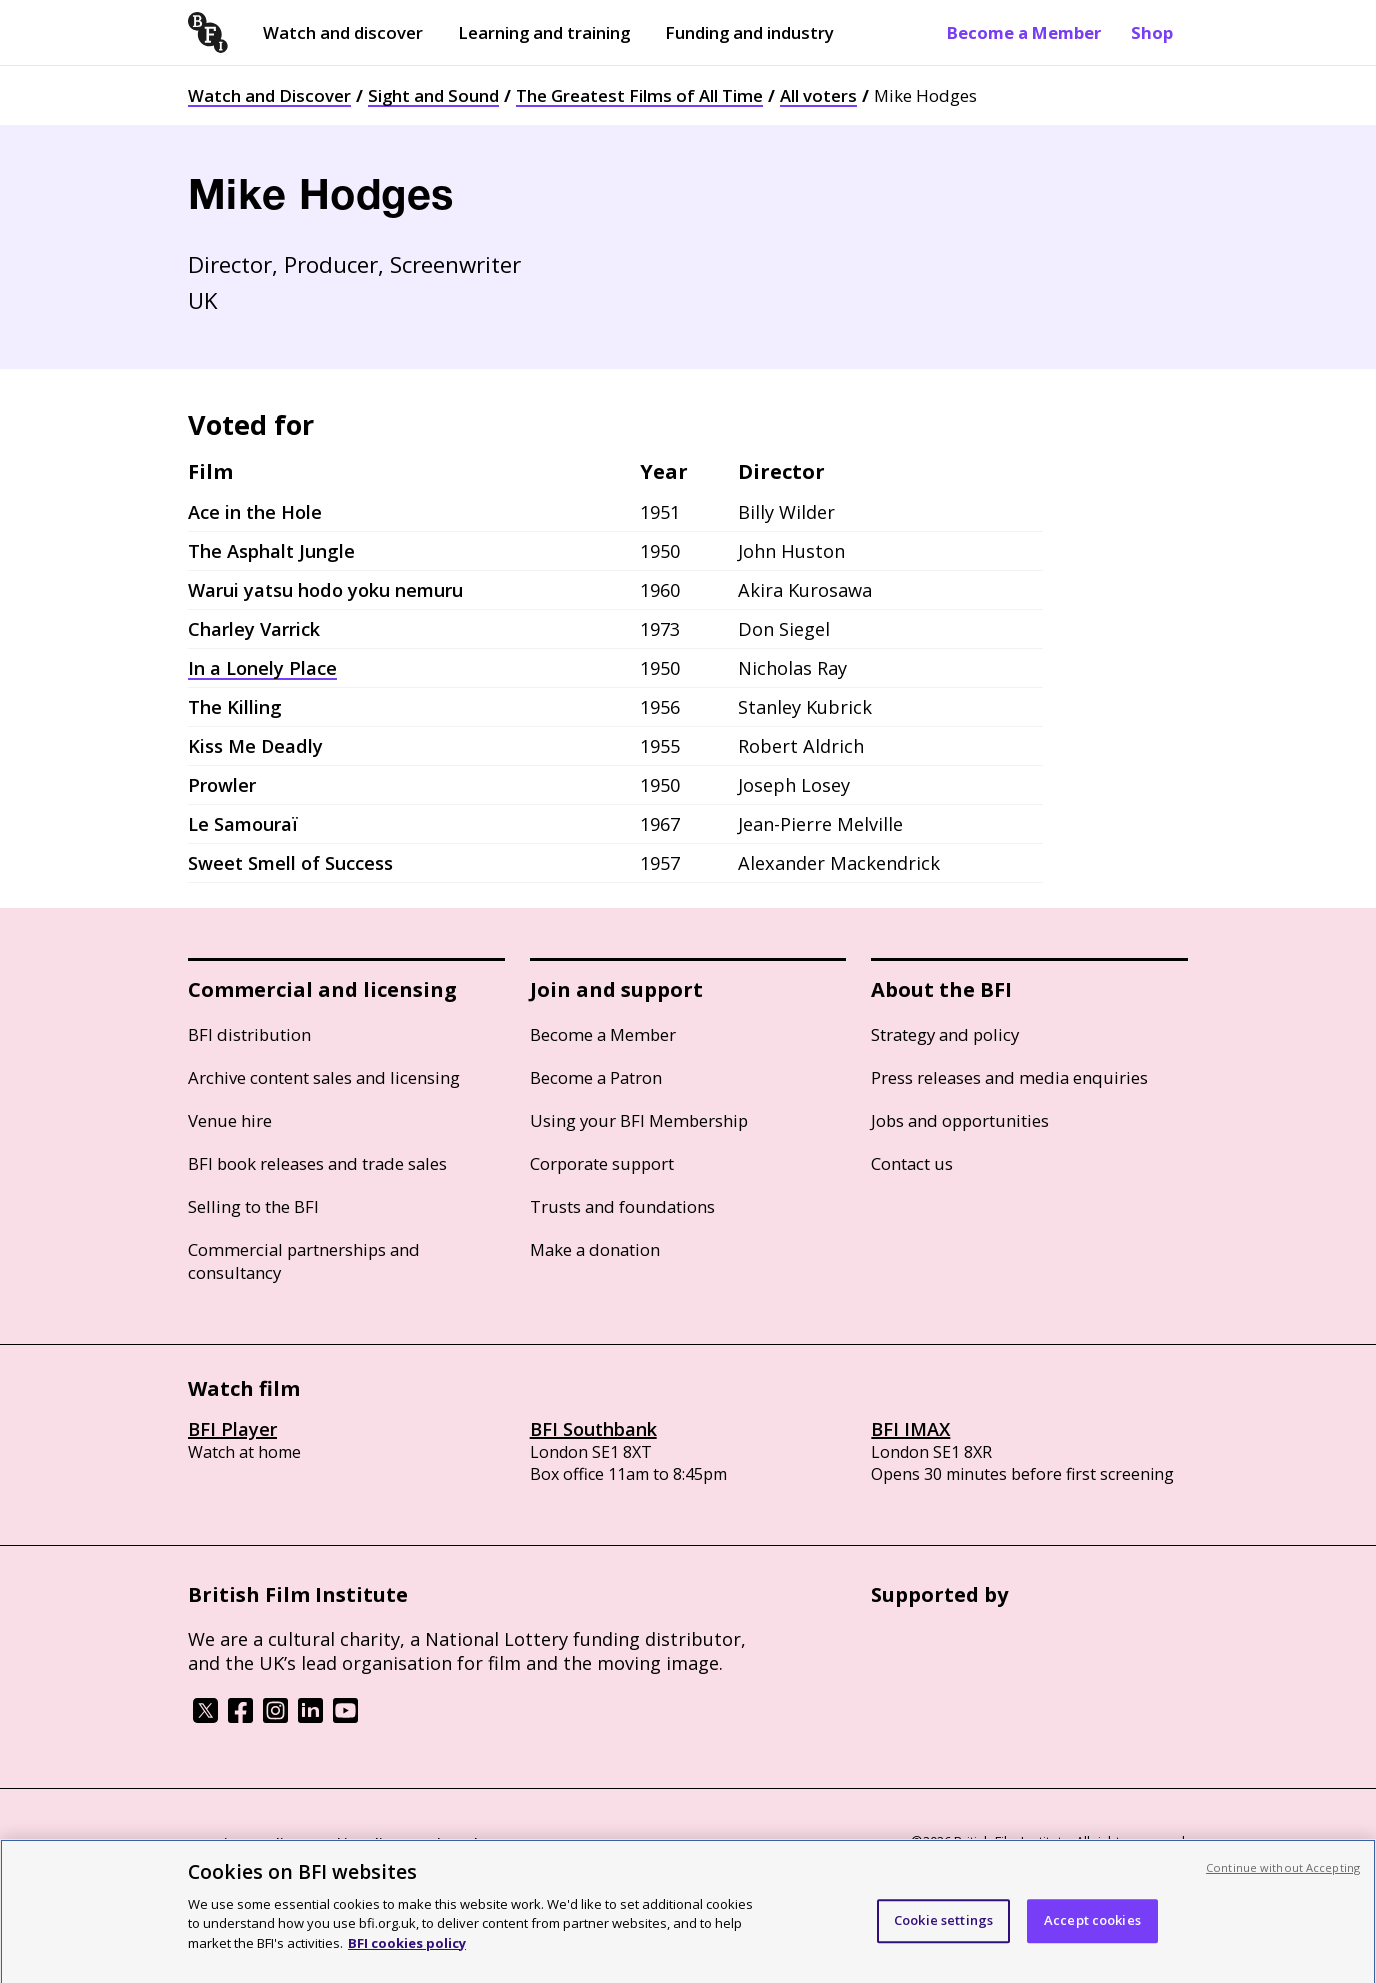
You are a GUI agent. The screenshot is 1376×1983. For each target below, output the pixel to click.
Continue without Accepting (1283, 1877)
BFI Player (232, 1429)
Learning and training (544, 32)
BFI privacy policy (243, 1843)
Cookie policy (355, 1843)
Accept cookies (1092, 1930)
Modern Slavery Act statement (508, 1843)
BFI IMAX (910, 1429)
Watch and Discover (269, 95)
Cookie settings (943, 1930)
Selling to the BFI (253, 1206)
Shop (1152, 32)
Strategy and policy (945, 1034)
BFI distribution (249, 1034)
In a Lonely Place (262, 668)
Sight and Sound (433, 95)
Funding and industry (749, 32)
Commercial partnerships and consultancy (304, 1261)
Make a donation (595, 1249)
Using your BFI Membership (639, 1120)
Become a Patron (596, 1077)
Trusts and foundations (622, 1206)
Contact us (912, 1163)
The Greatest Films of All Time (639, 95)
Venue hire (230, 1120)
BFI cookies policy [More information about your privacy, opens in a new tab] (407, 1953)
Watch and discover (343, 32)
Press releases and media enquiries (1009, 1077)
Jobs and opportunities (960, 1120)
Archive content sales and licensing (324, 1077)
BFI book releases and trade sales (317, 1163)
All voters (818, 95)
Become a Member (1024, 32)
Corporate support (602, 1163)
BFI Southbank (593, 1429)
